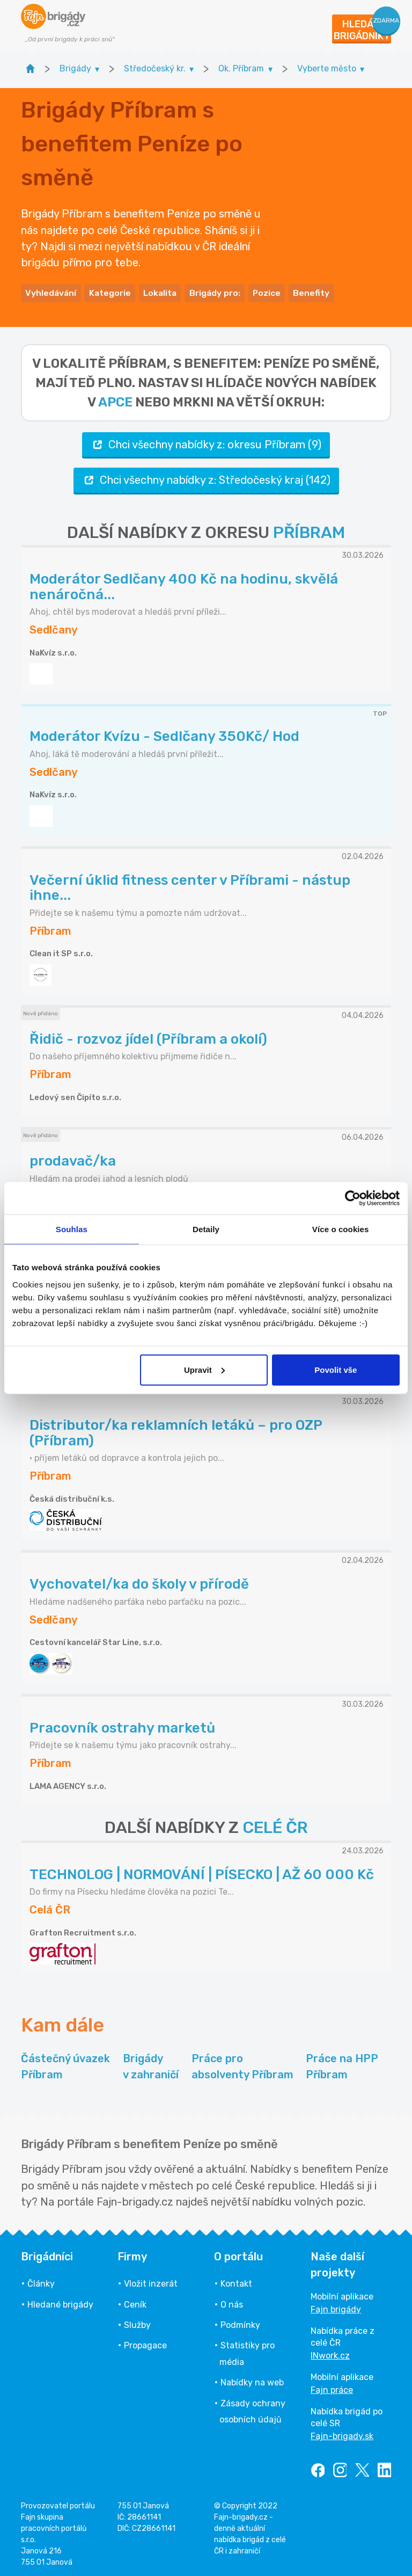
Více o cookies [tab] (340, 1229)
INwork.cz (330, 2353)
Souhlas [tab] (71, 1229)
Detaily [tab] (206, 1229)
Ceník (135, 2302)
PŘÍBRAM (309, 530)
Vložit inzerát (151, 2281)
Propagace (145, 2343)
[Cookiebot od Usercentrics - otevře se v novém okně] (353, 1198)
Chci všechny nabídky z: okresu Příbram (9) (206, 442)
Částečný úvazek (65, 2064)
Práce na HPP (342, 2064)
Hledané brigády (60, 2302)
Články (41, 2281)
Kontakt (236, 2281)
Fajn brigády (336, 2307)
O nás (231, 2302)
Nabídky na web (252, 2380)
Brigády (151, 2064)
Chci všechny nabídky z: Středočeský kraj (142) (206, 477)
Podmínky (240, 2322)
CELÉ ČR (275, 1825)
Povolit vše (335, 1369)
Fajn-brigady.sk (342, 2433)
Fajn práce (332, 2387)
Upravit (204, 1369)
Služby (137, 2322)
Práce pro (242, 2064)
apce (115, 399)
